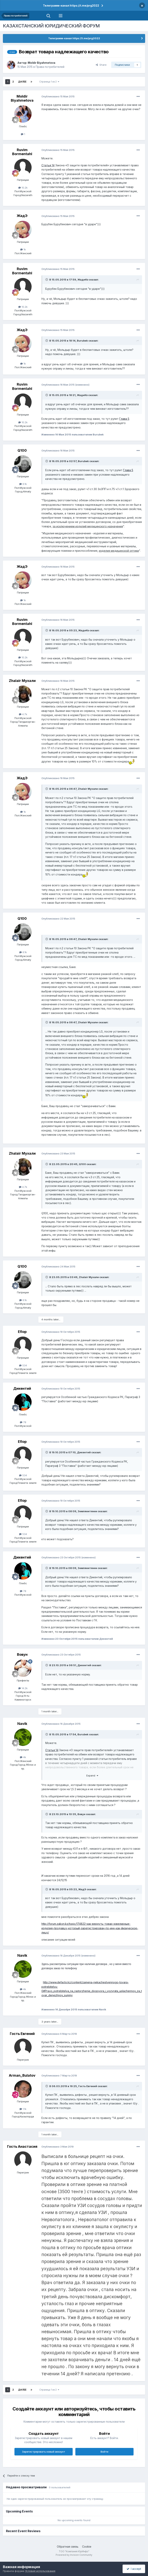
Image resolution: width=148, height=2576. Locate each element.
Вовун (22, 1654)
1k (23, 249)
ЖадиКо (82, 279)
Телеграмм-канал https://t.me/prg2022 (71, 5)
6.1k (23, 483)
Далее (22, 81)
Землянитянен (87, 1511)
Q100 (22, 450)
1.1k (22, 2108)
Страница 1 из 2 (49, 81)
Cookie (86, 2546)
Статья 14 (48, 165)
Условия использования (40, 2571)
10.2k (23, 187)
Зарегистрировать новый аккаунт (43, 2451)
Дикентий (22, 1388)
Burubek (82, 340)
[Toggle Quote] (47, 279)
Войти (104, 2451)
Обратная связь (67, 2546)
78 (23, 1422)
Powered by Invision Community (74, 2554)
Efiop (22, 1332)
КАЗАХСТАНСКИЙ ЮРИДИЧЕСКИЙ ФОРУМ (51, 26)
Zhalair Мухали (22, 681)
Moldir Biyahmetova (41, 62)
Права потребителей (50, 66)
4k (23, 1757)
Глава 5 (124, 418)
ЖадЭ (22, 216)
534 (23, 1365)
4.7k (23, 714)
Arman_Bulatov (22, 2075)
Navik (22, 1724)
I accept (134, 2568)
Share (101, 64)
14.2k (23, 1688)
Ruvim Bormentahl (22, 152)
